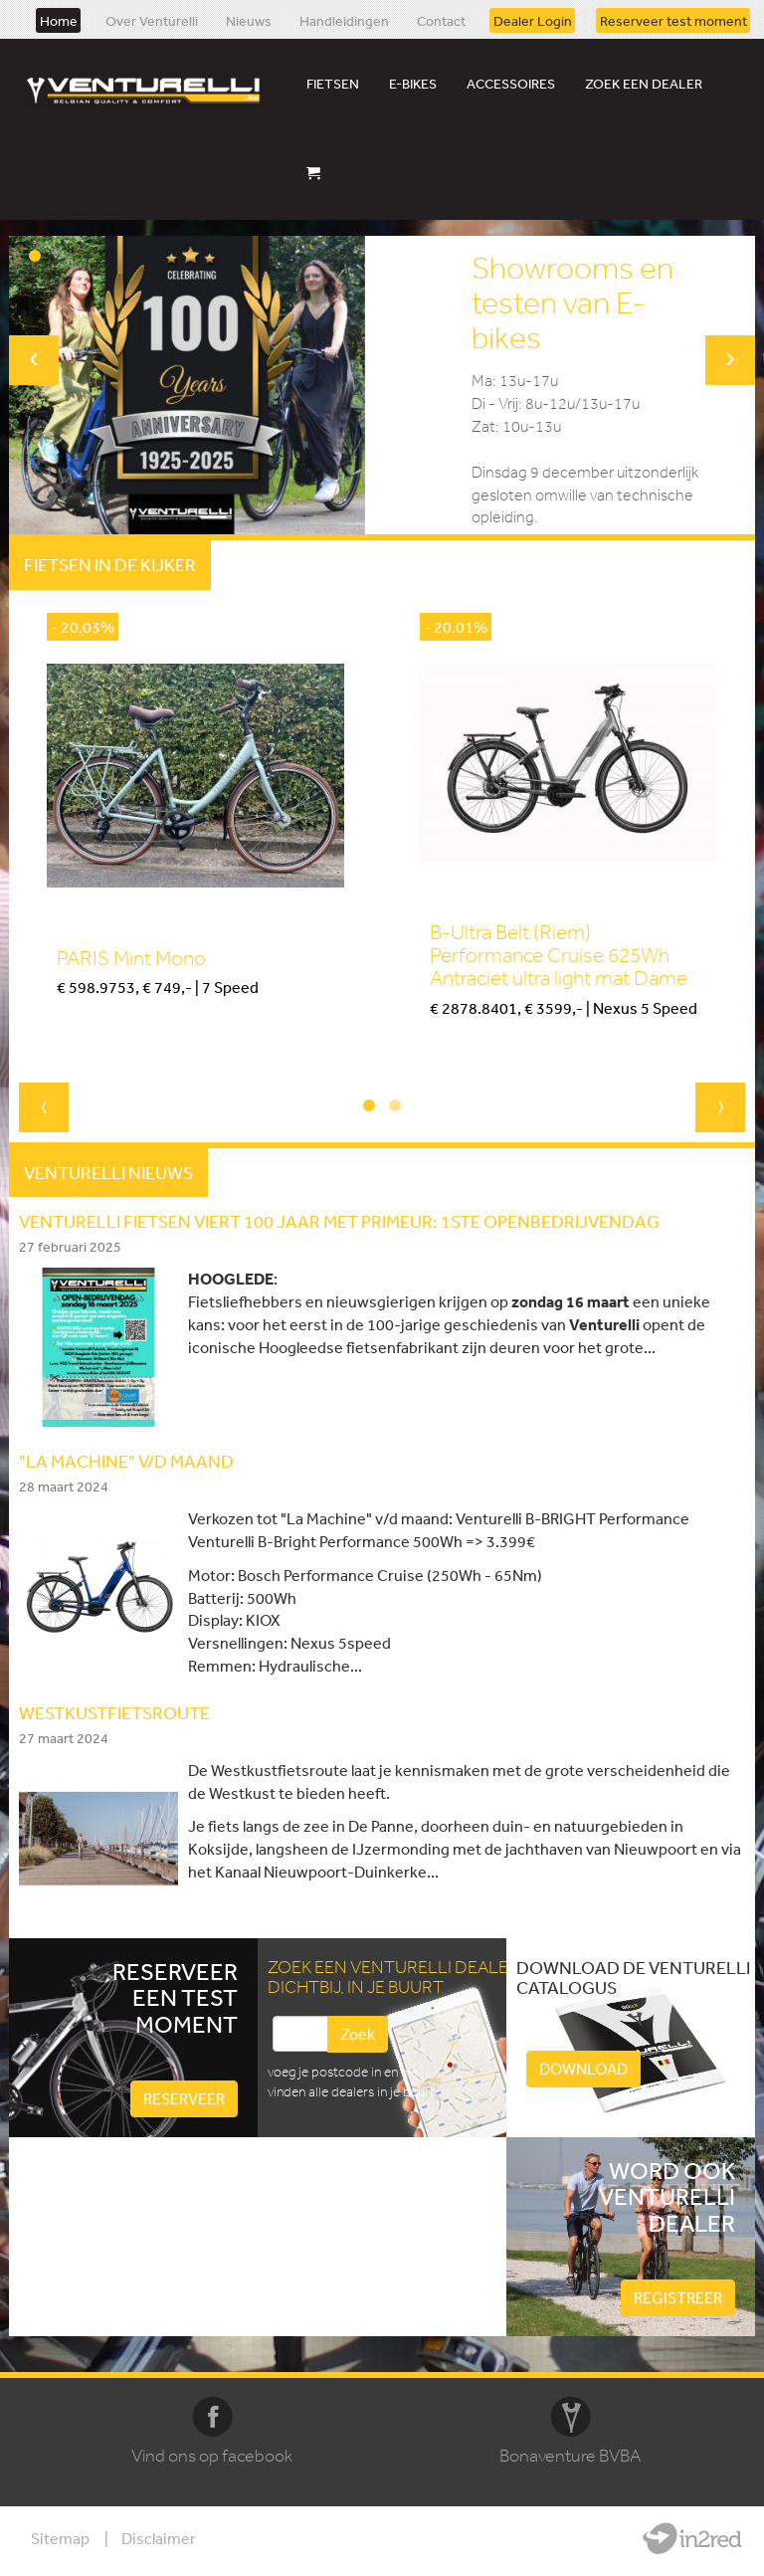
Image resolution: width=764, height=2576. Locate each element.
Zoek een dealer (643, 84)
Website (692, 2538)
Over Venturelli (151, 20)
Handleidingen (344, 20)
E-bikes (413, 84)
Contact (441, 20)
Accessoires (511, 84)
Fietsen (332, 84)
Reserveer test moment (673, 20)
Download (583, 2069)
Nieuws (249, 20)
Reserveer (184, 2098)
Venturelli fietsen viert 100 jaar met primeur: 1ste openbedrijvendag (339, 1221)
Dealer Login (532, 20)
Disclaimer (158, 2538)
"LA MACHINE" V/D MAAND (126, 1461)
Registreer (678, 2297)
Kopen (77, 1021)
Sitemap (60, 2538)
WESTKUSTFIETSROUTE (114, 1712)
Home (59, 20)
